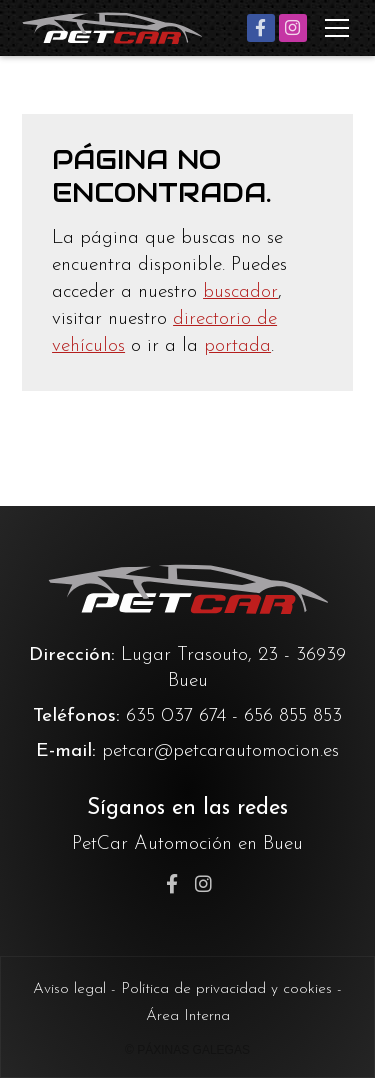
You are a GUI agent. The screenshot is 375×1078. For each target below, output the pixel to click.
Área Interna (188, 1016)
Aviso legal (69, 989)
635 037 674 (176, 716)
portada (237, 346)
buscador (240, 292)
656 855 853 (293, 716)
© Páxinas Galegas (187, 1050)
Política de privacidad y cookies (226, 989)
